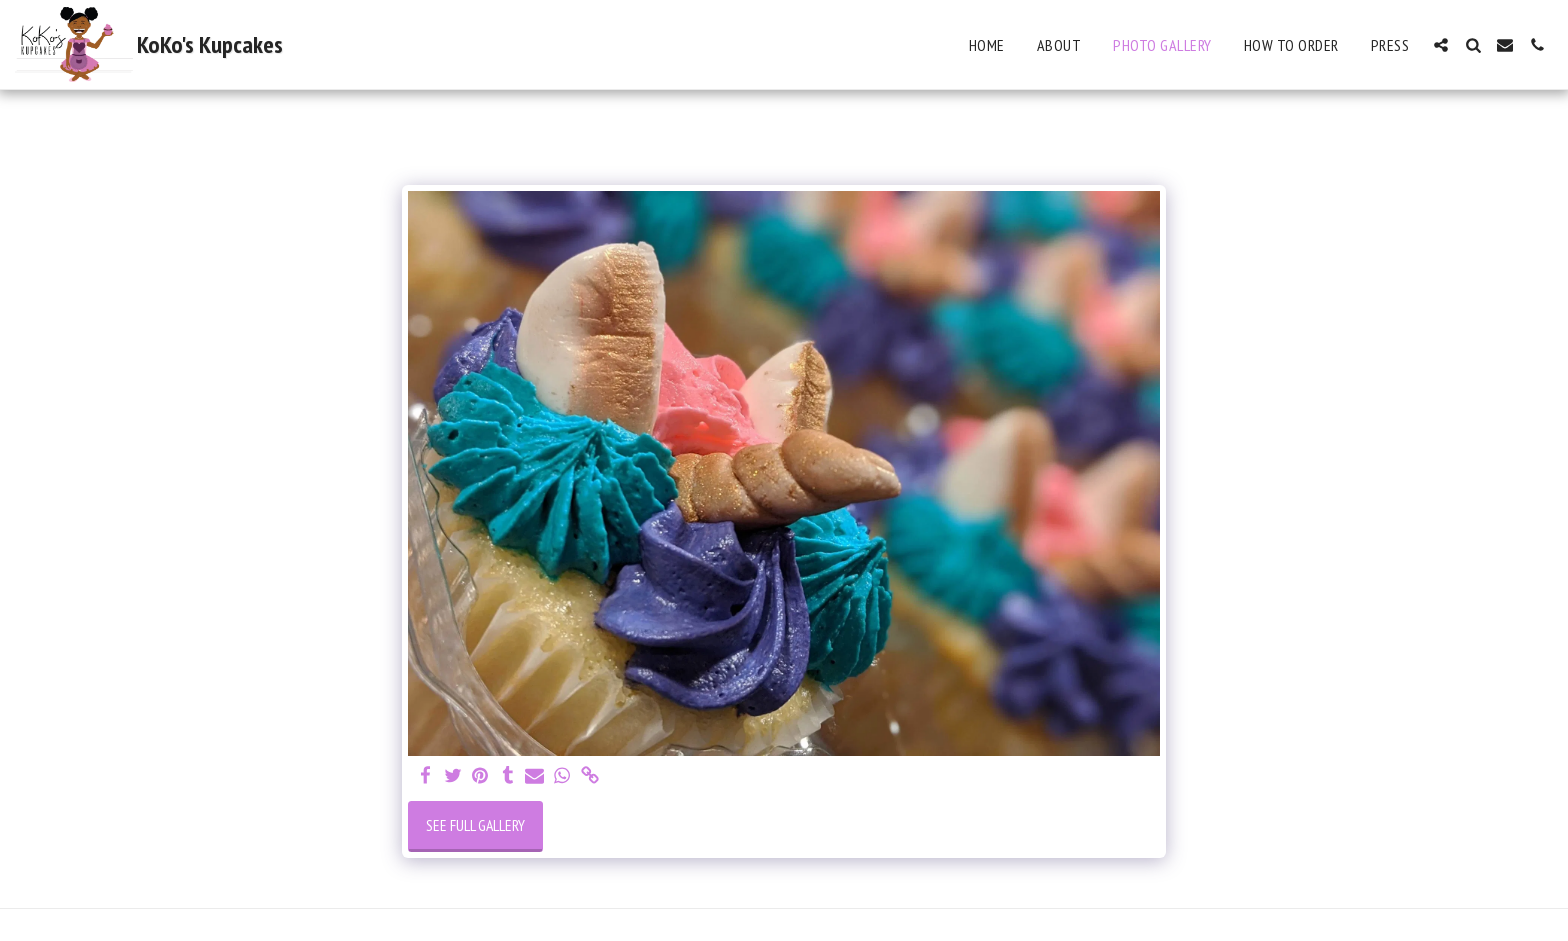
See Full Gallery (475, 825)
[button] (1441, 45)
